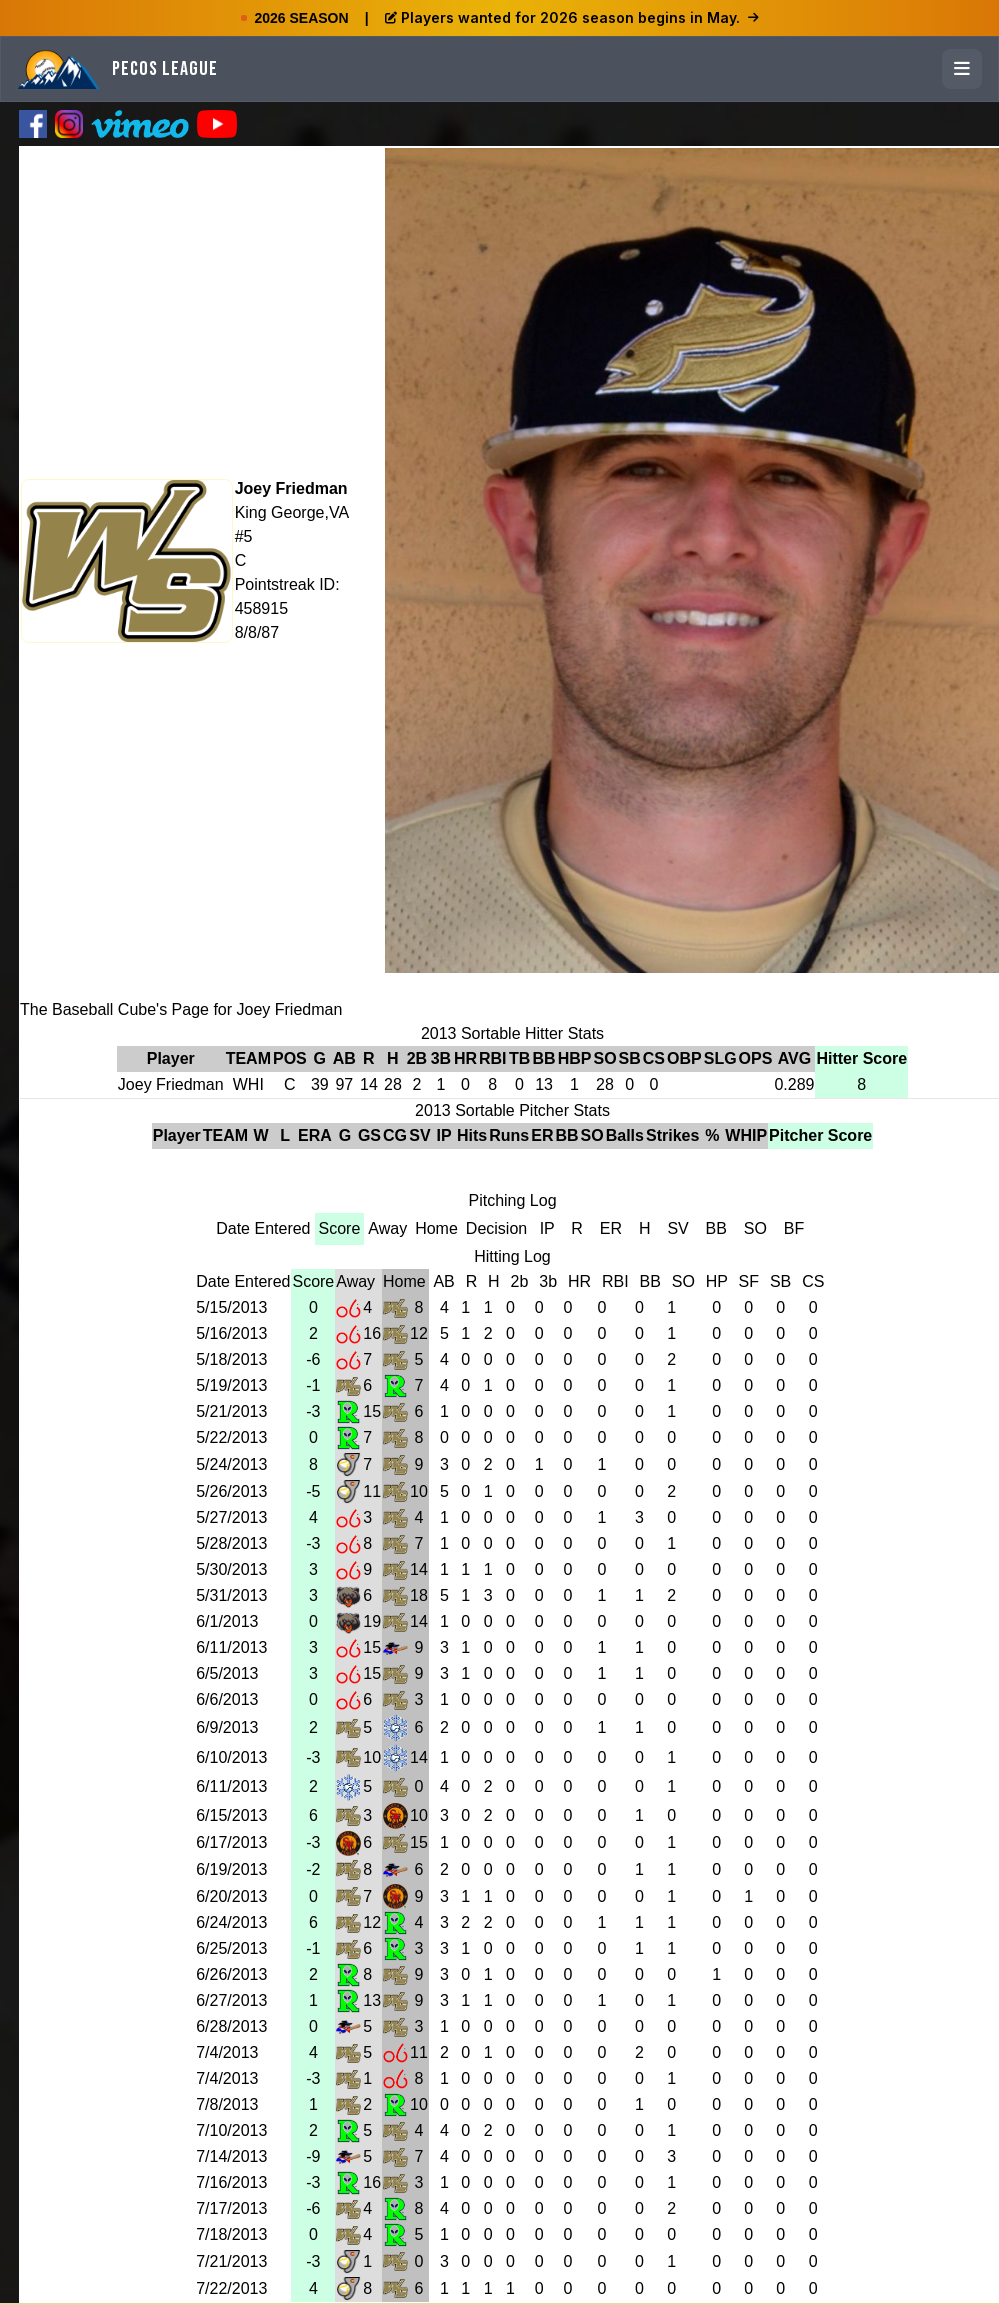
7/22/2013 (231, 2288)
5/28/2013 (231, 1543)
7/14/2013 (231, 2156)
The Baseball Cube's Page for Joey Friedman (181, 1009)
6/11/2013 (231, 1647)
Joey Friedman (291, 488)
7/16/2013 (231, 2182)
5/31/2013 (231, 1595)
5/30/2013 (231, 1569)
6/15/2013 (231, 1815)
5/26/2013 (231, 1491)
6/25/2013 (231, 1948)
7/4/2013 (227, 2052)
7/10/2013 (231, 2130)
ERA (315, 1135)
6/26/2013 (231, 1974)
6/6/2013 (227, 1699)
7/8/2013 (227, 2104)
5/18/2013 (231, 1359)
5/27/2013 (231, 1517)
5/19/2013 (231, 1385)
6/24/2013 (231, 1922)
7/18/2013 (231, 2234)
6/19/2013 (231, 1869)
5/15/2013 (231, 1307)
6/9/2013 (227, 1727)
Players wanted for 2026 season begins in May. (572, 17)
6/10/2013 (231, 1757)
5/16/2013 (231, 1333)
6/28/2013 (231, 2026)
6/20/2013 (231, 1896)
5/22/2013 (231, 1437)
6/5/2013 (227, 1673)
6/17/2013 (231, 1842)
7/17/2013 (231, 2208)
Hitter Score (861, 1058)
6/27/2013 (231, 2000)
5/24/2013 (231, 1464)
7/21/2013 (231, 2261)
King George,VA (292, 512)
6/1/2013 (227, 1621)
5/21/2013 (231, 1411)
